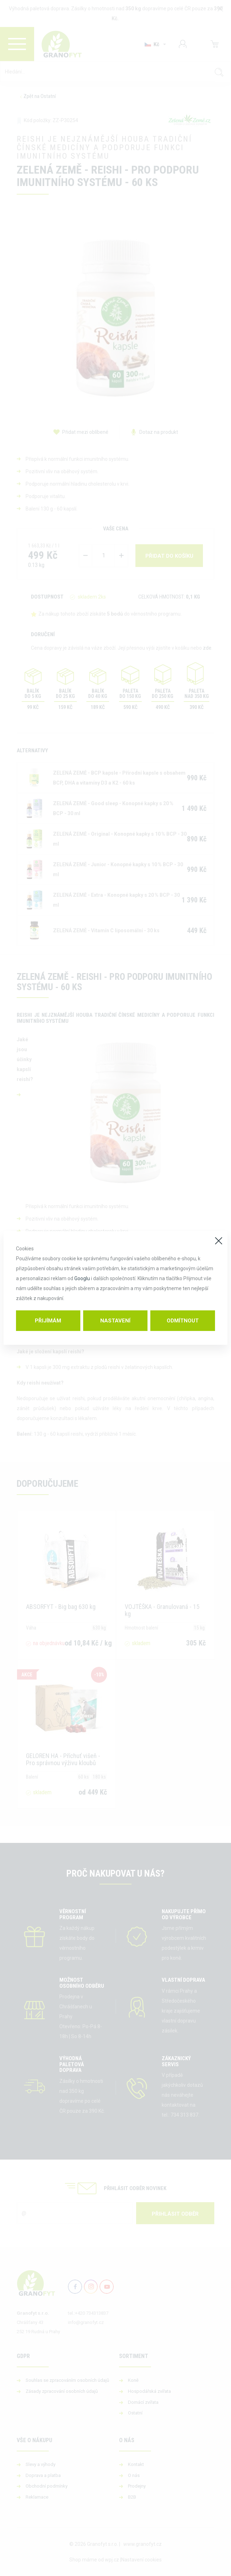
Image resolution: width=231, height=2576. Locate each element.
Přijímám (48, 1320)
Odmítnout (183, 1320)
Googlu (82, 1278)
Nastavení (115, 1320)
